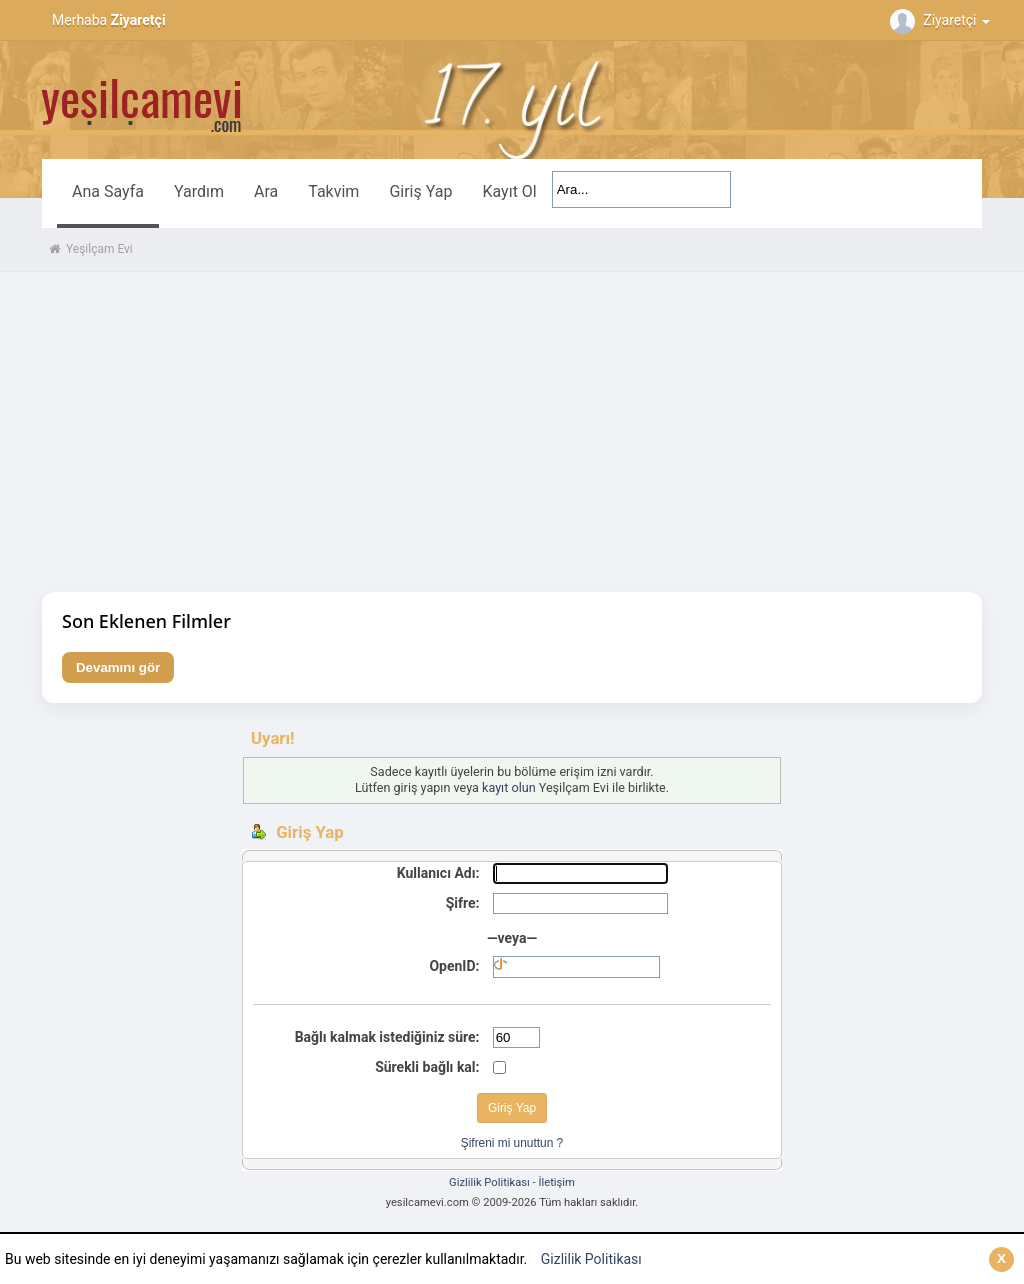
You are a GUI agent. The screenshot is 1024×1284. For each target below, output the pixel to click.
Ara (266, 191)
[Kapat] (1001, 1259)
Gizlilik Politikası (591, 1259)
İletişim (556, 1182)
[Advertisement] (512, 432)
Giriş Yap (420, 191)
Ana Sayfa (108, 191)
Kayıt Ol (509, 191)
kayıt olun (509, 787)
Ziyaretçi (942, 20)
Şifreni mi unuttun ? (512, 1143)
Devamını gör (118, 667)
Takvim (333, 191)
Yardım (199, 191)
